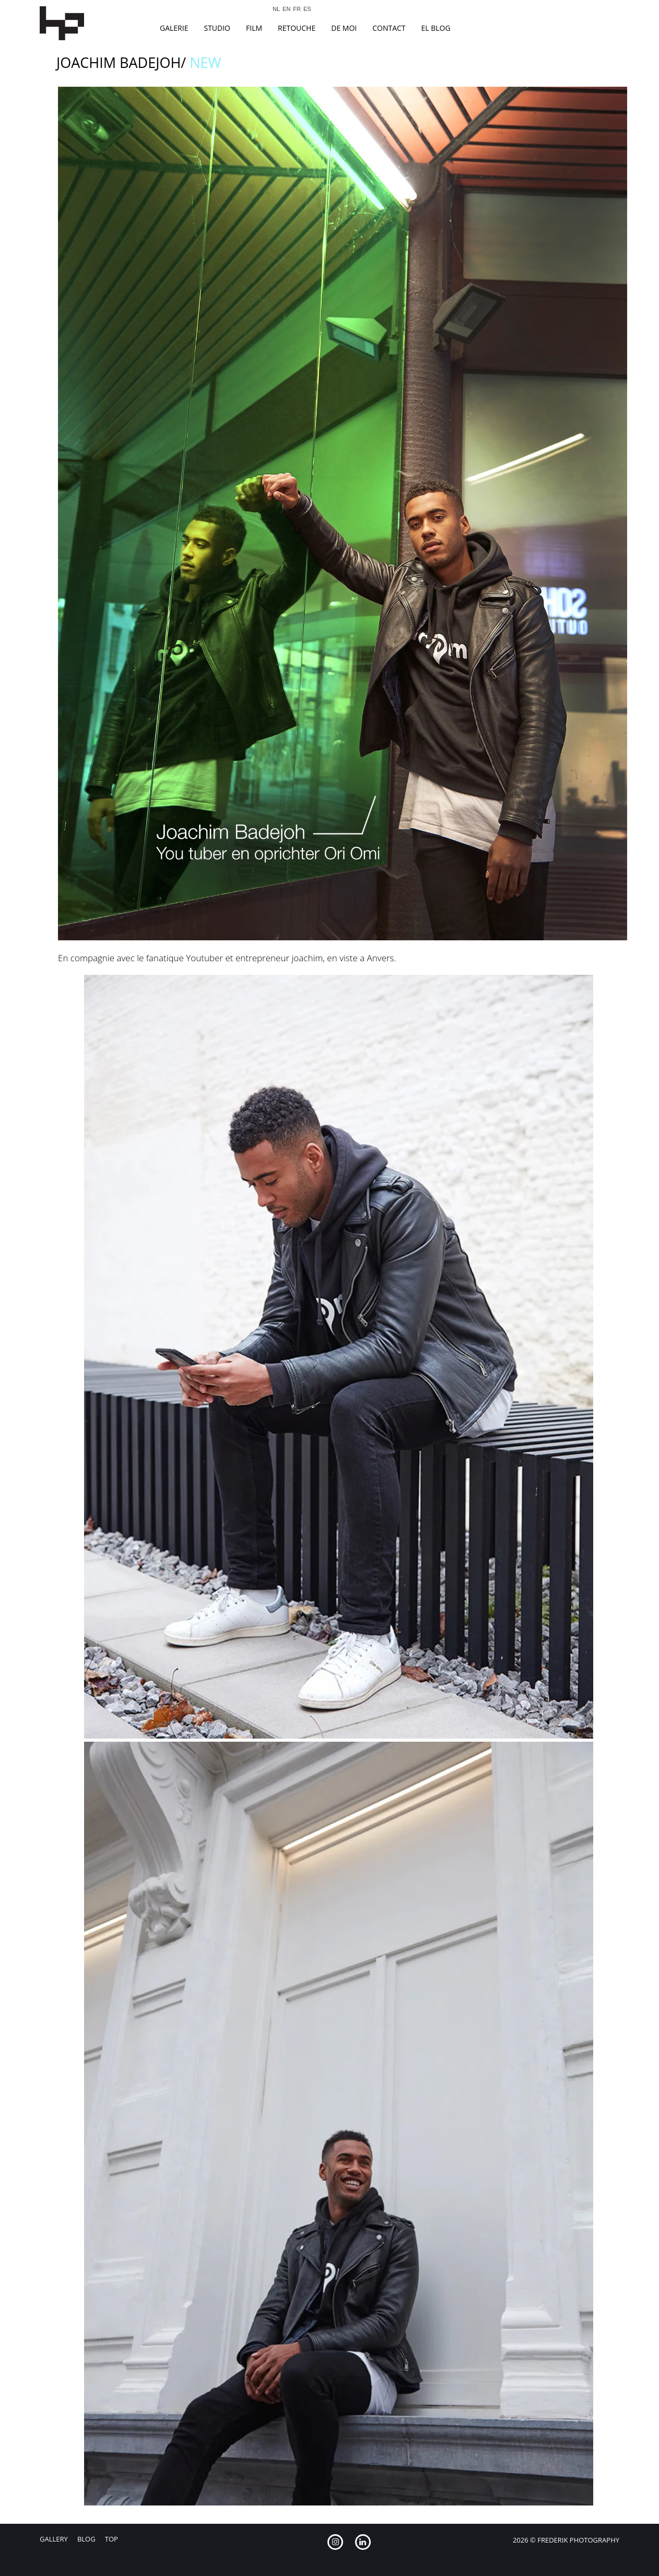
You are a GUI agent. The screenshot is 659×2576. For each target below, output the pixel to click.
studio (217, 28)
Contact (388, 28)
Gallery (54, 2539)
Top (111, 2539)
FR (297, 9)
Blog (86, 2539)
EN (286, 9)
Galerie (174, 28)
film (254, 28)
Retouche (296, 28)
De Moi (344, 28)
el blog (436, 28)
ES (307, 9)
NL (276, 9)
